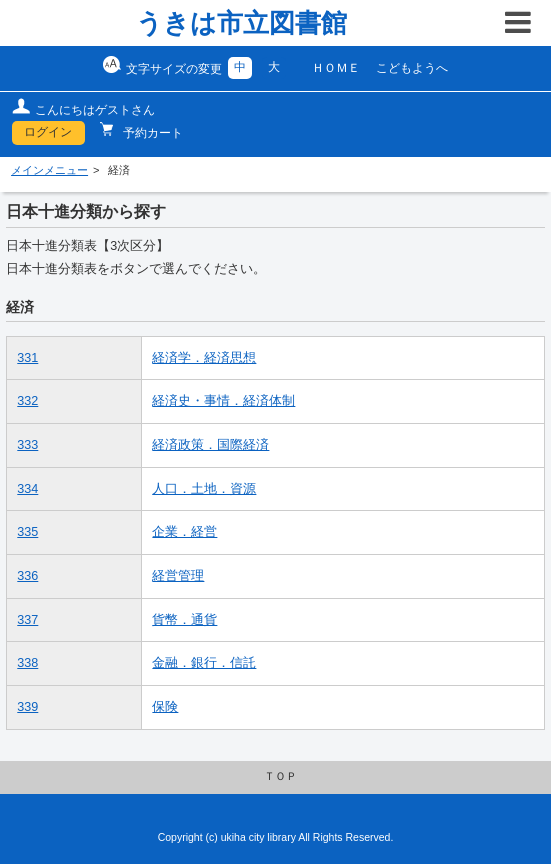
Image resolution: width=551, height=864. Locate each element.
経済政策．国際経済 (210, 445)
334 (27, 489)
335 (27, 532)
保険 (165, 707)
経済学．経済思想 (204, 358)
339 (27, 707)
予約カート (151, 133)
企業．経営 (184, 532)
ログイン (48, 132)
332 (27, 401)
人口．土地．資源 (204, 489)
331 (27, 358)
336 (27, 576)
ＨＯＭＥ (336, 68)
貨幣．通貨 (184, 620)
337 (27, 620)
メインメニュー (49, 170)
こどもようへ (412, 68)
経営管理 (178, 576)
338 (27, 663)
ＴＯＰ (280, 776)
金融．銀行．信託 (204, 663)
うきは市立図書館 (241, 23)
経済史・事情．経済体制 (223, 401)
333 (27, 445)
